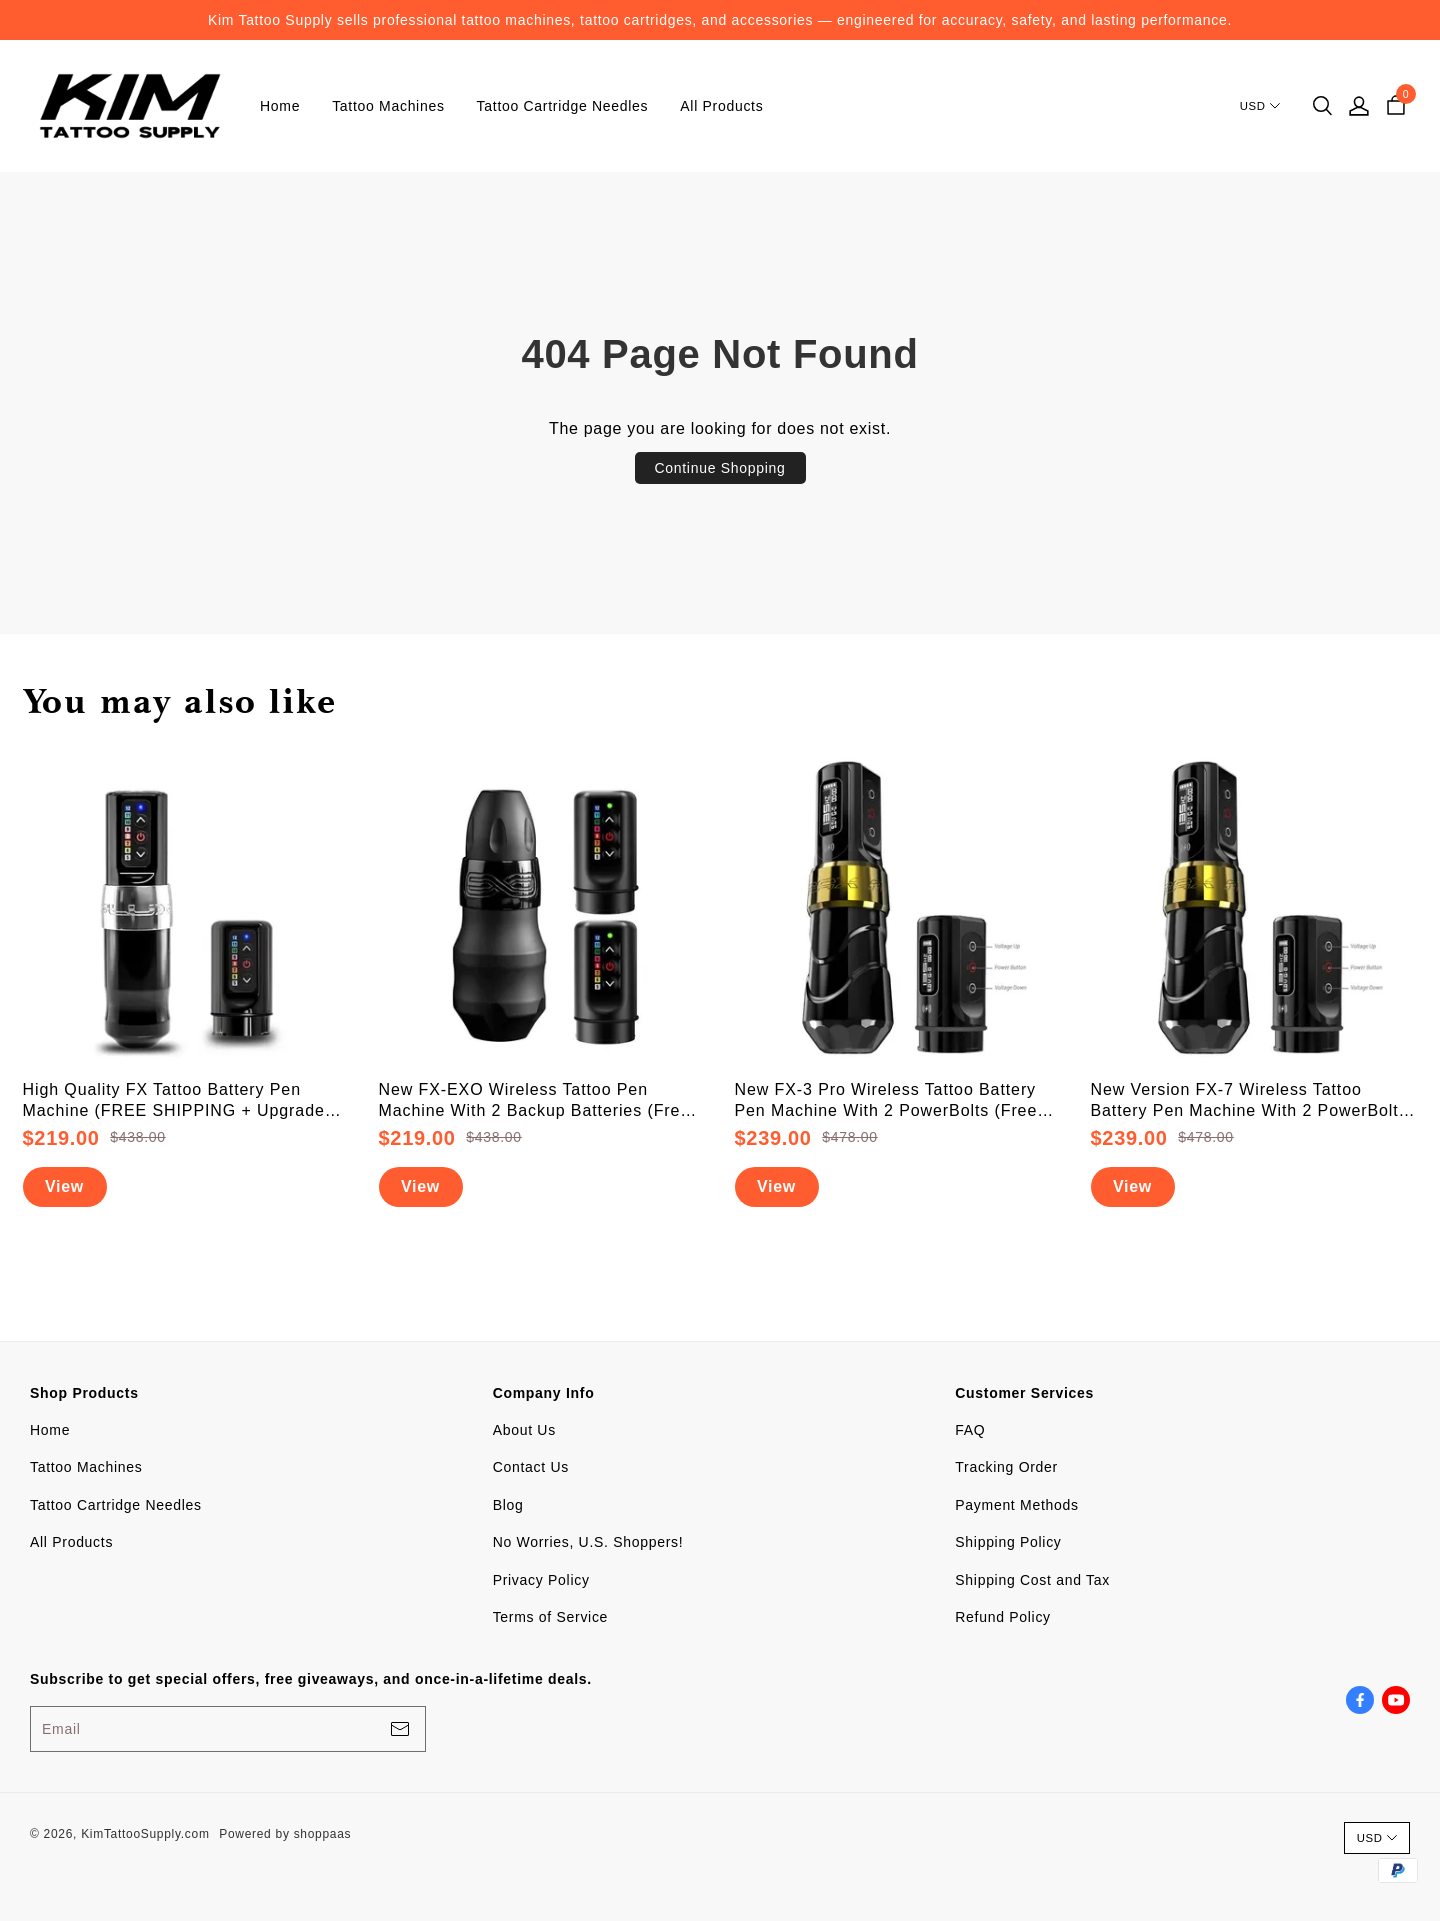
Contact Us (531, 1467)
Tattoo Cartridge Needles (563, 106)
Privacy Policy (541, 1580)
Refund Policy (1002, 1617)
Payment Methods (1016, 1505)
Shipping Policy (1008, 1542)
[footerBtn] (400, 1729)
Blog (508, 1505)
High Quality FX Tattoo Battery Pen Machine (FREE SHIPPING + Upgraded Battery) (179, 1101)
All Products (721, 106)
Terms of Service (550, 1617)
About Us (524, 1430)
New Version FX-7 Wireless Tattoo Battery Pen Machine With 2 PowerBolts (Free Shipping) (1249, 1101)
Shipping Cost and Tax (1032, 1580)
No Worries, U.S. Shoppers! (588, 1542)
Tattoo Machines (388, 106)
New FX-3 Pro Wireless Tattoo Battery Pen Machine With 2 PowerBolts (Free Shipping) (886, 1101)
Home (280, 106)
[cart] (1396, 106)
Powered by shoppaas (285, 1834)
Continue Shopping (720, 468)
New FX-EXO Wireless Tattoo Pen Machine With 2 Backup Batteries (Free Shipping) (535, 1101)
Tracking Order (1006, 1467)
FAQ (970, 1430)
